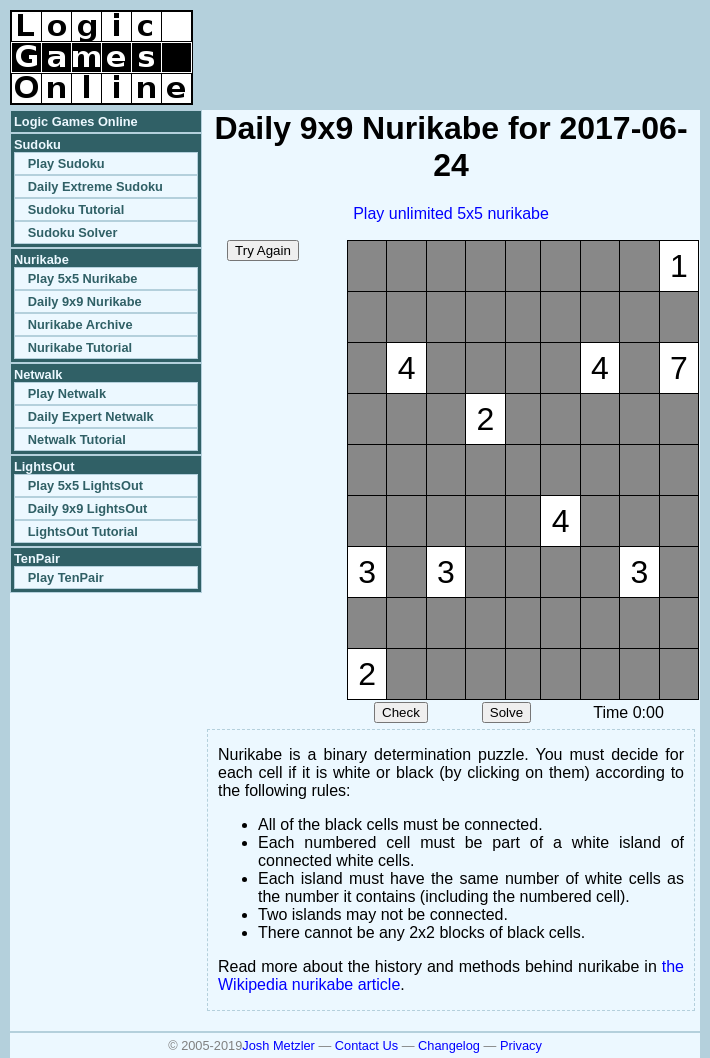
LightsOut (44, 466)
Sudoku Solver (73, 232)
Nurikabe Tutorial (80, 347)
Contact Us (366, 1045)
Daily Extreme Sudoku (95, 186)
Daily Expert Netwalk (91, 416)
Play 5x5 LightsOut (85, 485)
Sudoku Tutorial (76, 209)
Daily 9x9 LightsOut (87, 508)
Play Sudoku (66, 163)
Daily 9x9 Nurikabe (85, 301)
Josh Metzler (278, 1045)
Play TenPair (66, 577)
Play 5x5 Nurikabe (83, 278)
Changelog (449, 1045)
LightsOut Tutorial (83, 531)
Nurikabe (41, 259)
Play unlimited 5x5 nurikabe (451, 213)
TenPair (37, 558)
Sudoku (37, 144)
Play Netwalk (67, 393)
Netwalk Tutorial (77, 439)
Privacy (521, 1045)
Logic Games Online (76, 121)
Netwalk (38, 374)
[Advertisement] (466, 40)
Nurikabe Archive (80, 324)
